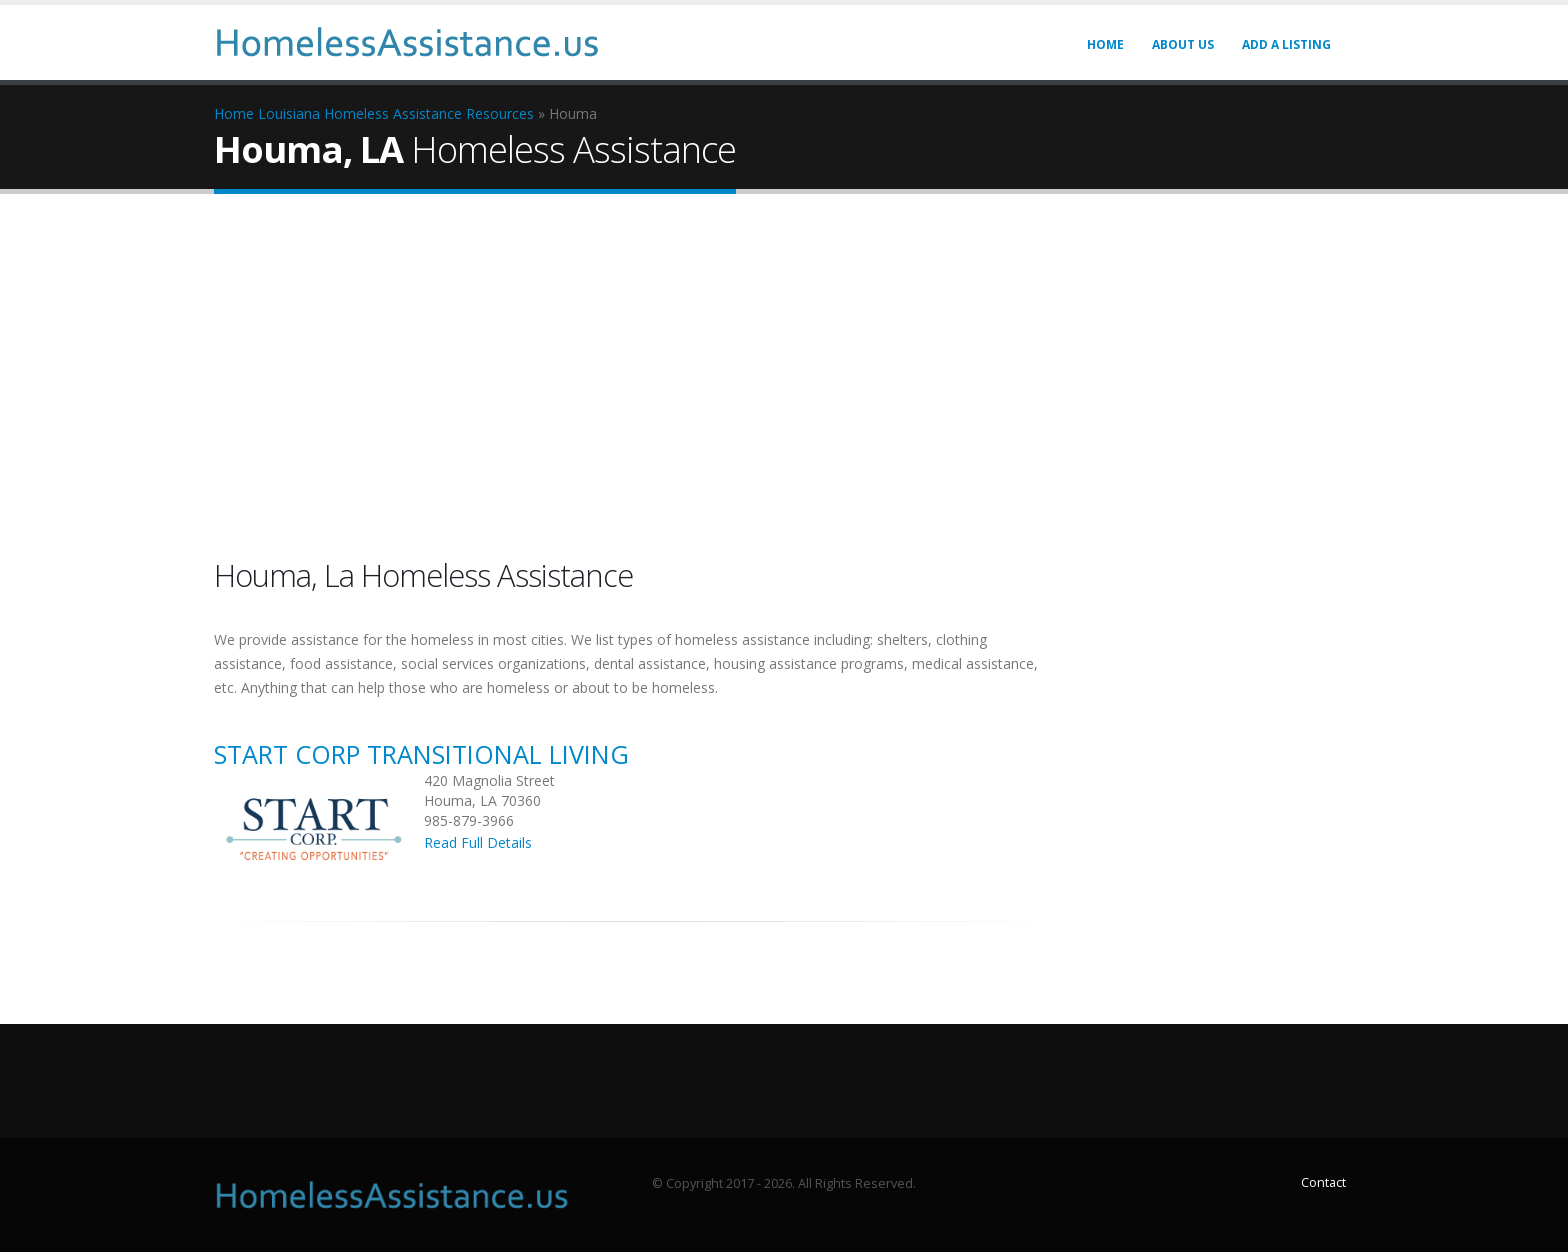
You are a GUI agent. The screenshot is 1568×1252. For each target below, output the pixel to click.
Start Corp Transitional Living (421, 754)
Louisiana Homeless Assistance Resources (396, 113)
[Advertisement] (784, 379)
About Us (1183, 44)
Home (1105, 44)
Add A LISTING (1286, 44)
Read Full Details (478, 842)
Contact (1323, 1182)
